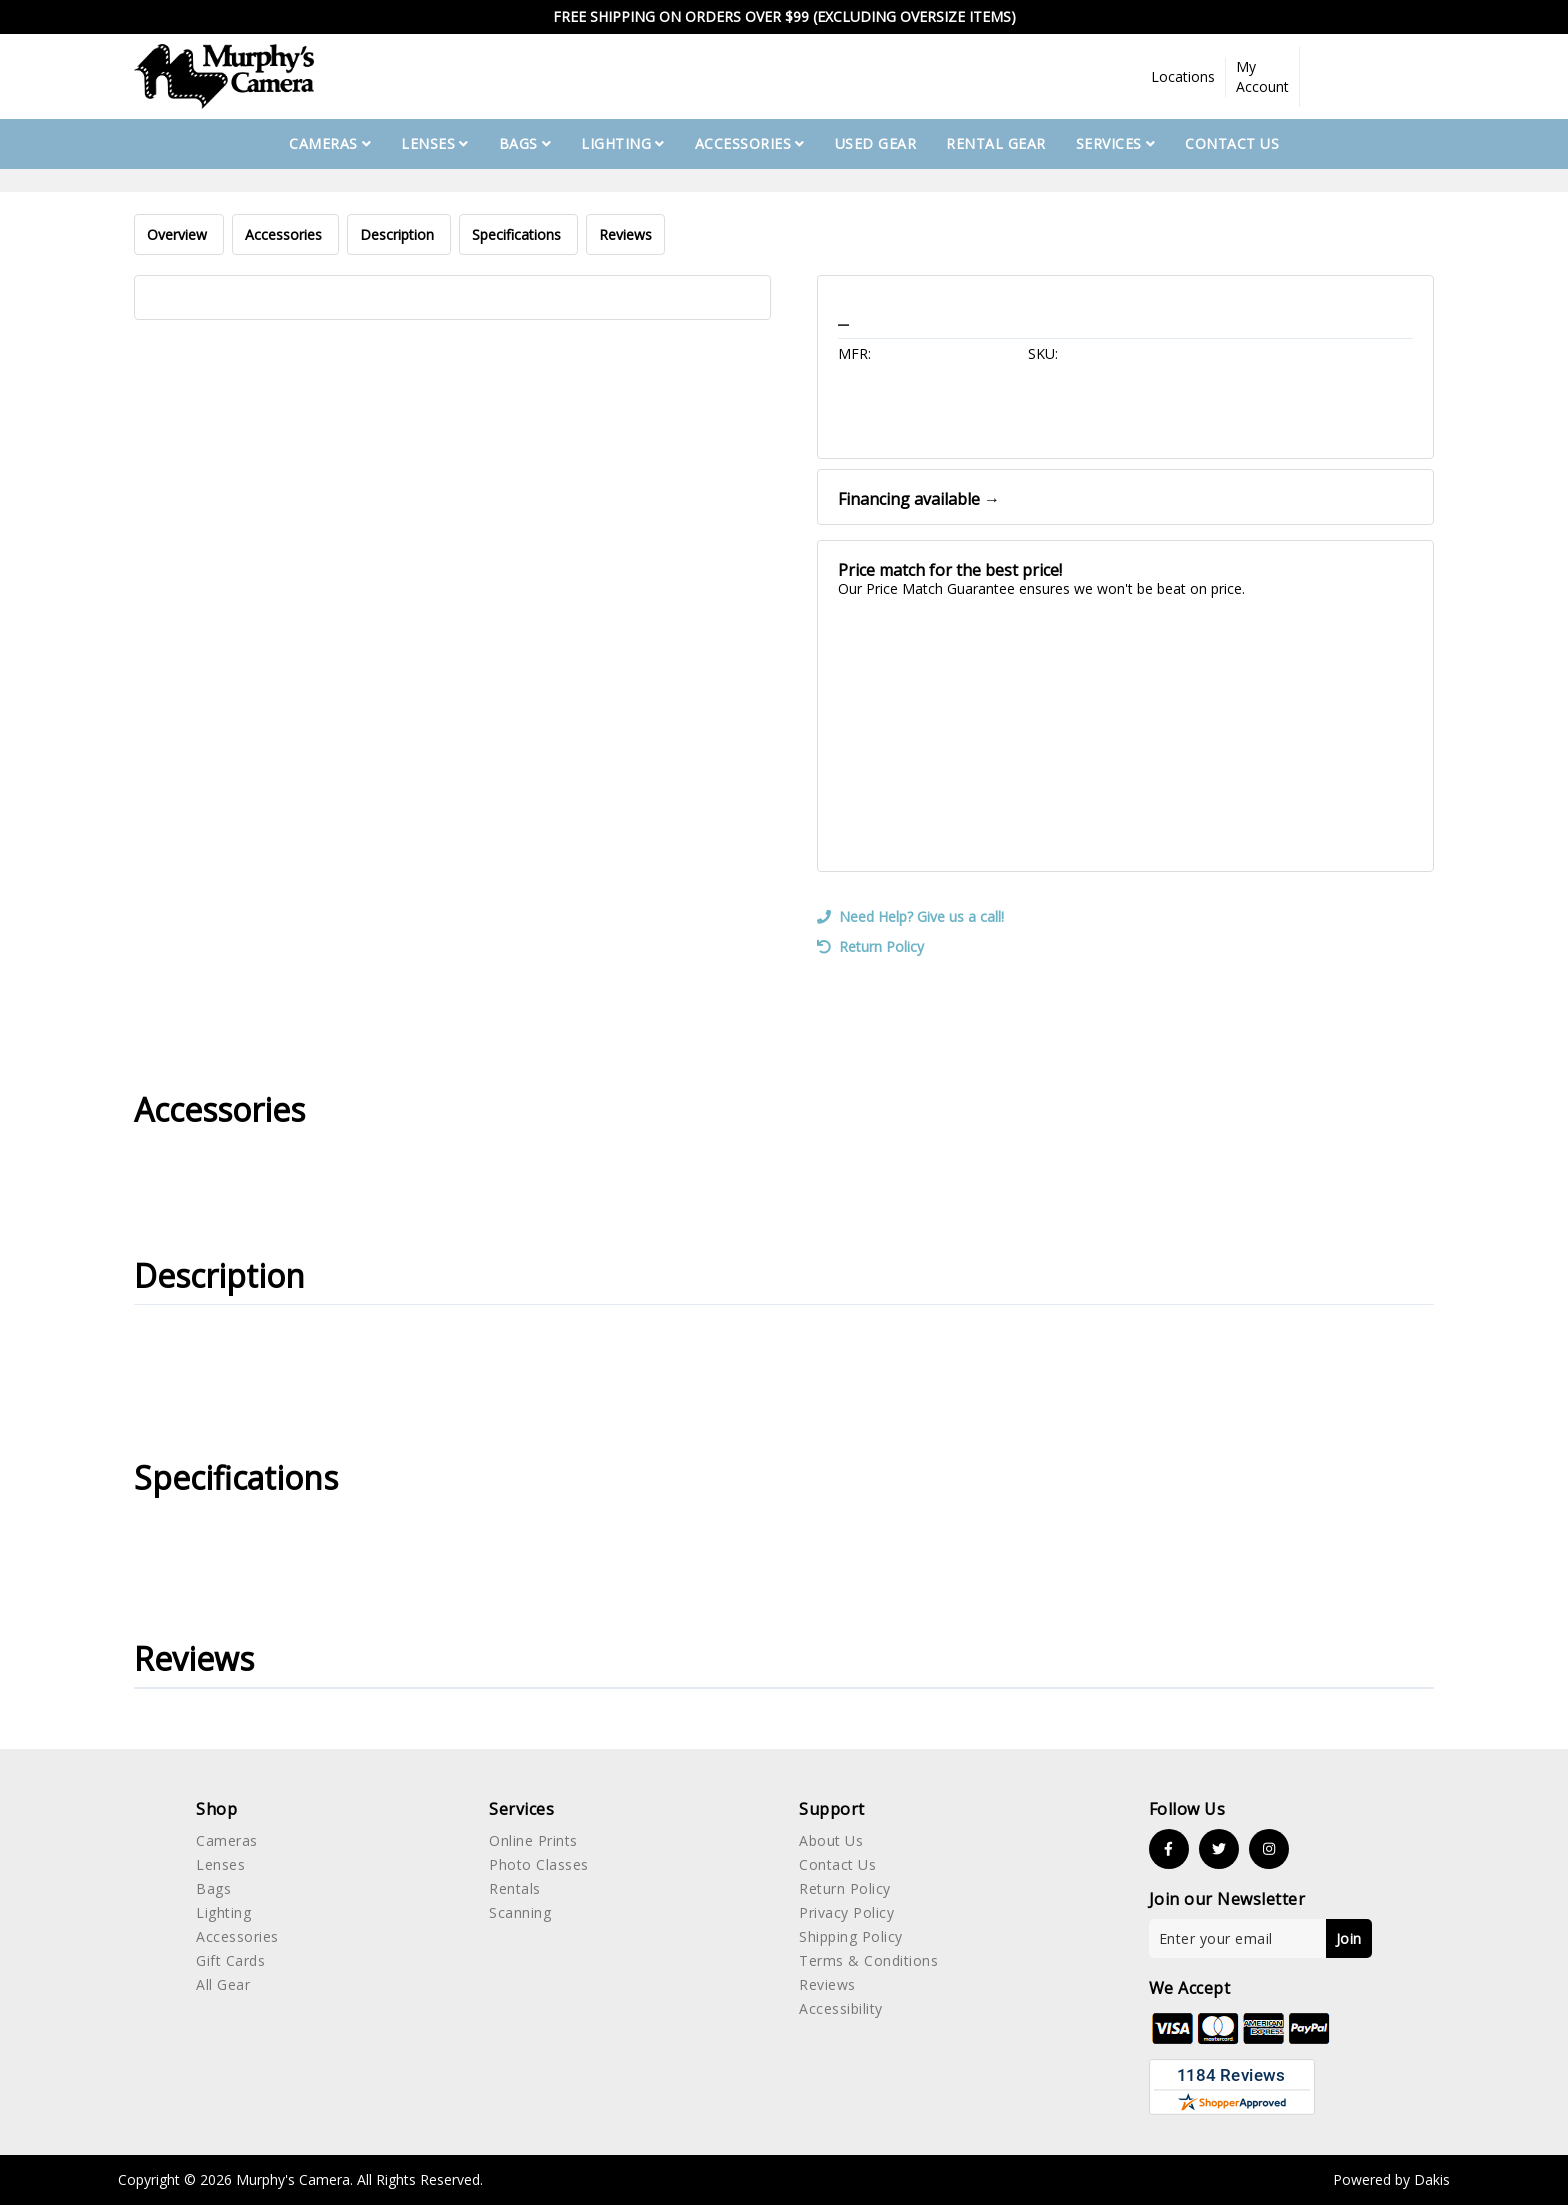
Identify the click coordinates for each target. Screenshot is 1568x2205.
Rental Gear (996, 143)
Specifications (518, 234)
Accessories (285, 234)
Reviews (625, 234)
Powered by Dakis (1391, 2179)
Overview (179, 234)
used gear (876, 143)
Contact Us (1232, 143)
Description (399, 234)
